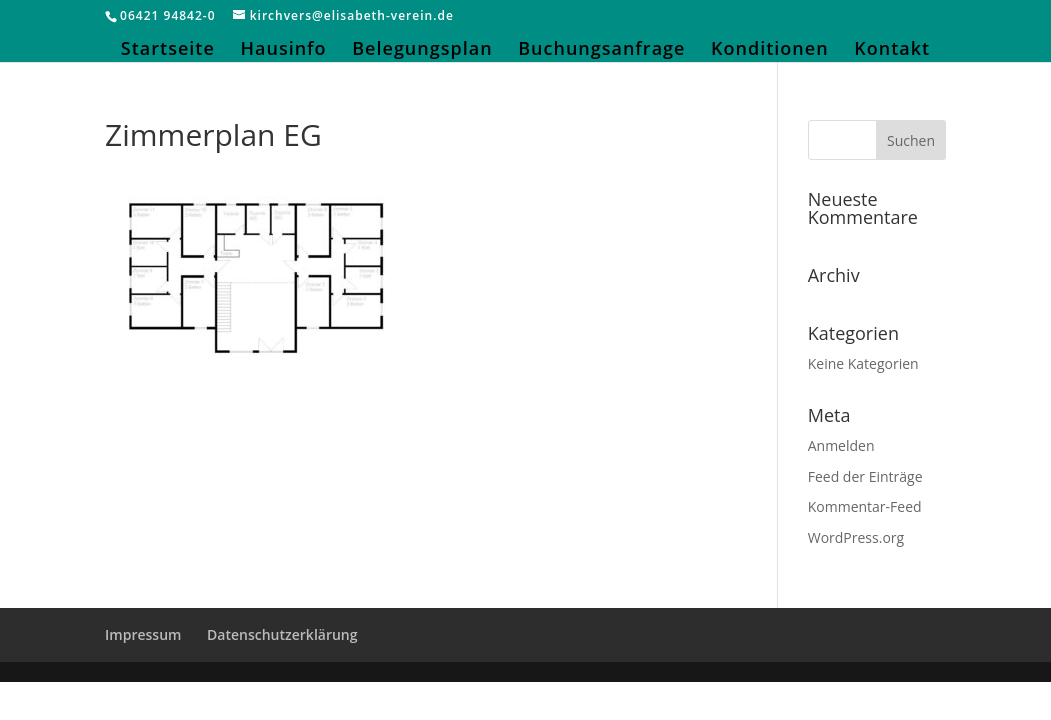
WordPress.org (856, 537)
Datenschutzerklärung (282, 634)
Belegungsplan (422, 50)
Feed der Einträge (865, 476)
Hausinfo (283, 50)
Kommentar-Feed (865, 506)
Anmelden (841, 445)
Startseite (168, 50)
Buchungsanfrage (601, 50)
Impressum (143, 634)
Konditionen (770, 50)
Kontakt (892, 50)
